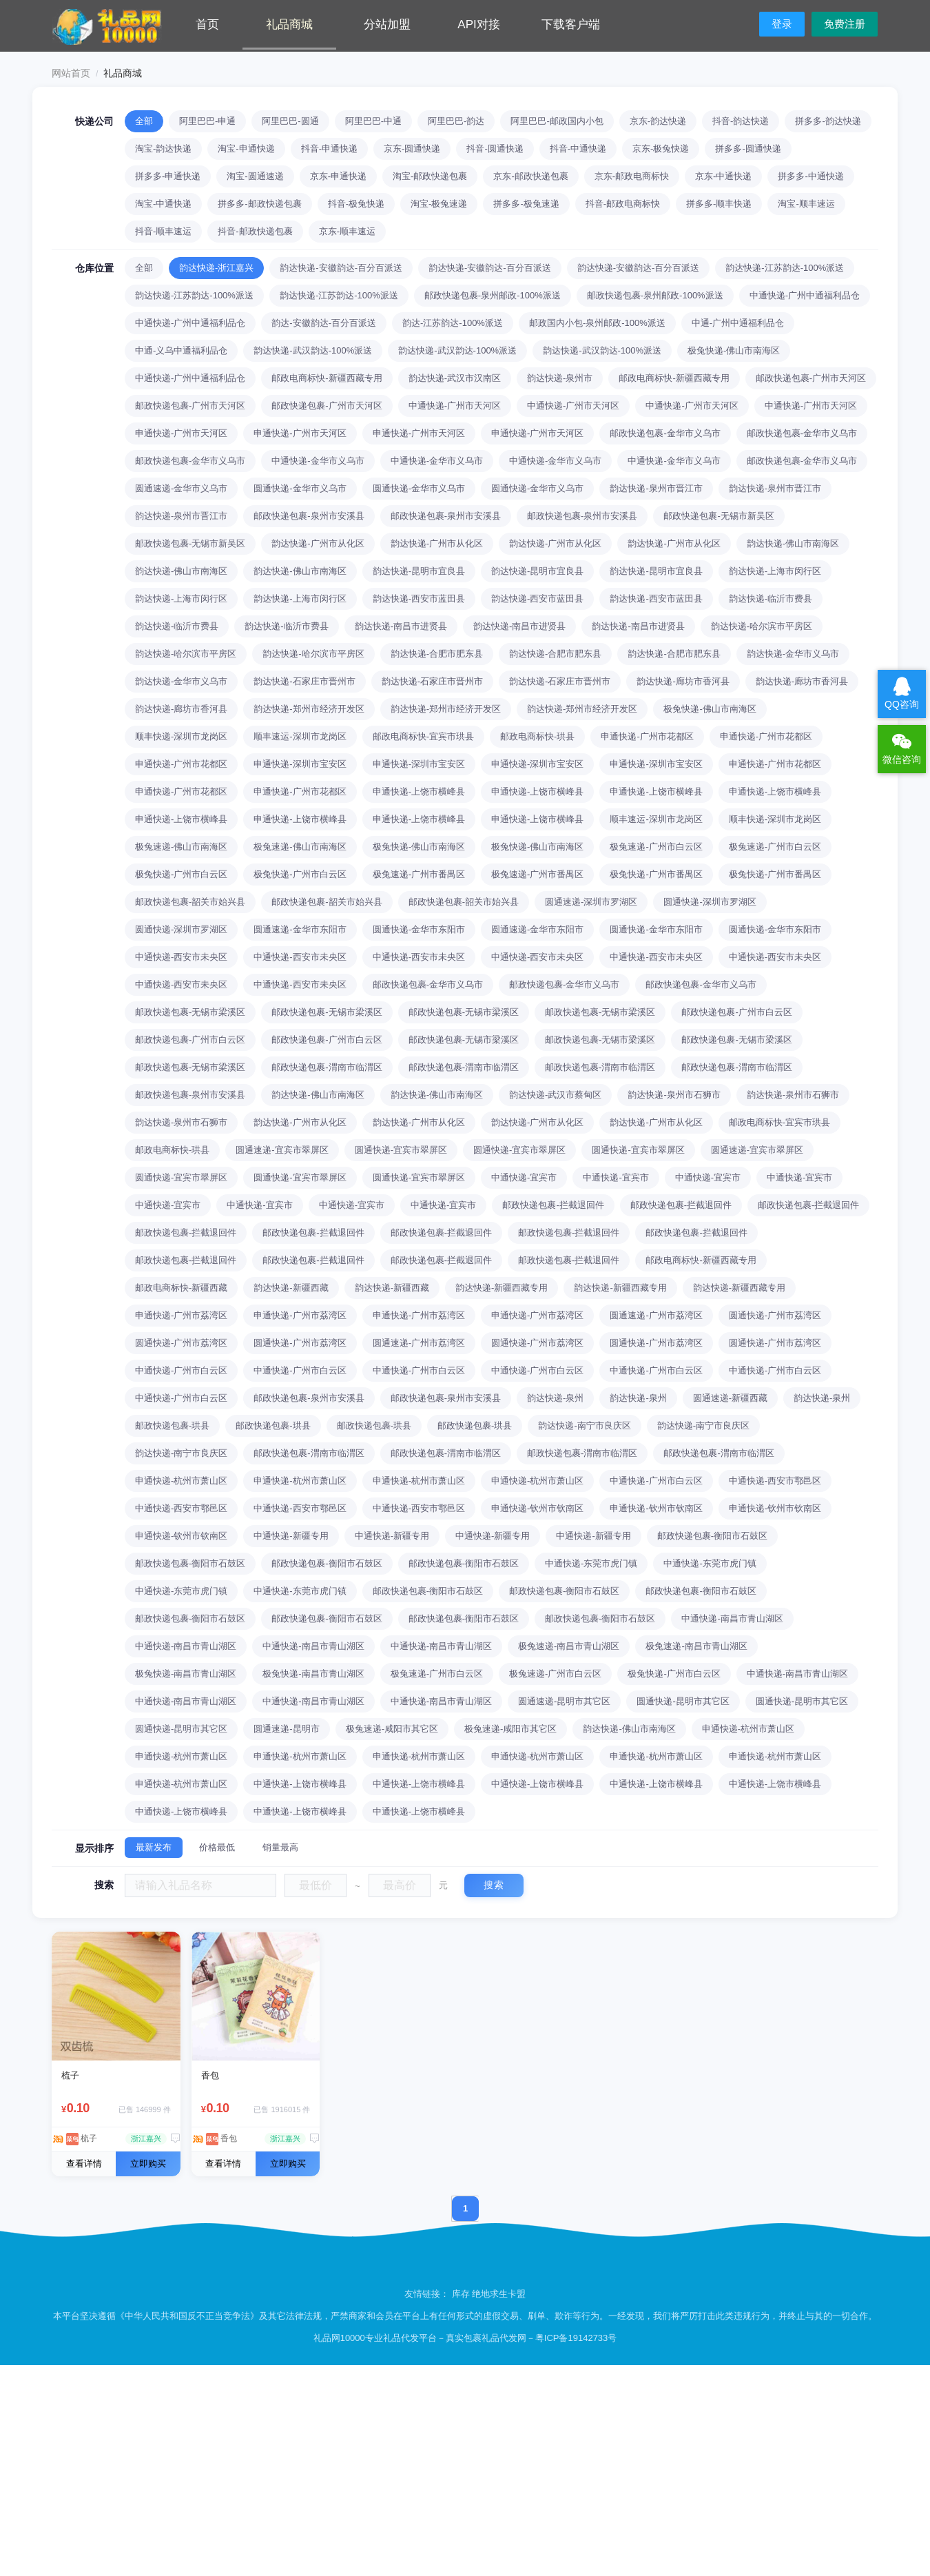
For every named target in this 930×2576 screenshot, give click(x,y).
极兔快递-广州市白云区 (181, 874)
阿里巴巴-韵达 (456, 121)
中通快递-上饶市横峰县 (300, 1784)
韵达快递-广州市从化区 (317, 543)
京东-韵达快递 (658, 121)
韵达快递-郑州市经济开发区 (309, 709)
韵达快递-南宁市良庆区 (584, 1425)
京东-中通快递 (723, 176)
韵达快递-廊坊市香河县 (683, 681)
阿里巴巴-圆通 (290, 121)
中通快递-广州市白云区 (181, 1370)
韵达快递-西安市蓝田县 (419, 598)
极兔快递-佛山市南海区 (734, 350)
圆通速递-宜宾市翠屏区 (282, 1150)
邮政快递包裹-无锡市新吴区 (718, 516)
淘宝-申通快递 (246, 148)
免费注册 (844, 24)
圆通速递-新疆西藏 (730, 1398)
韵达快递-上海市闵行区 (775, 571)
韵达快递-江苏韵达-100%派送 (784, 268)
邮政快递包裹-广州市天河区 (811, 378)
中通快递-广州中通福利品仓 (805, 295)
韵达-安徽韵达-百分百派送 (323, 323)
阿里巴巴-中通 (373, 121)
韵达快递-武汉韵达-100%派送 (313, 350)
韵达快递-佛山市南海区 (793, 543)
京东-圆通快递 (412, 148)
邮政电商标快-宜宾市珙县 (423, 736)
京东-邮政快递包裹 (530, 176)
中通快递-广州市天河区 (455, 405)
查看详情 (84, 2163)
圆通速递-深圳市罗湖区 (591, 902)
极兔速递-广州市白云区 (656, 846)
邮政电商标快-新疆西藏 (181, 1287)
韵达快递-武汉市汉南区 (455, 378)
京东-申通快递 (338, 176)
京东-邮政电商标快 (632, 176)
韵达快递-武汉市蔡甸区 (555, 1095)
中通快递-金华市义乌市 (317, 461)
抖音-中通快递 (578, 148)
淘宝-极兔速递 (439, 203)
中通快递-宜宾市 (524, 1177)
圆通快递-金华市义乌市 (300, 488)
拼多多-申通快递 (167, 176)
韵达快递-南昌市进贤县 (401, 626)
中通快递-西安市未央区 (181, 957)
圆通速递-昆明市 (286, 1729)
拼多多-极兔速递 (526, 203)
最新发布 (154, 1847)
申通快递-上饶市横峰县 (419, 791)
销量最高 (280, 1847)
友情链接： (428, 2294)
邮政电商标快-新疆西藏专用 (326, 378)
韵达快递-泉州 (555, 1398)
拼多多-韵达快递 (827, 121)
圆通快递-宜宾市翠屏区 (401, 1150)
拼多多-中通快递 (810, 176)
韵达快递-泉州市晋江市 (656, 488)
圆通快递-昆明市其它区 (683, 1701)
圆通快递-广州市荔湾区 (775, 1315)
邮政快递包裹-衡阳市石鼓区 (712, 1536)
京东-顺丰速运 (347, 231)
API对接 (478, 24)
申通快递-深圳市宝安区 (300, 764)
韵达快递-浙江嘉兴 (216, 268)
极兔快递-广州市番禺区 (656, 874)
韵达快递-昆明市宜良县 (419, 571)
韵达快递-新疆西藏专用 (501, 1287)
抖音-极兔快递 (356, 203)
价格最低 (217, 1847)
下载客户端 (570, 24)
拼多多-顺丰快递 (719, 203)
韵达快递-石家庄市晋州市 (304, 681)
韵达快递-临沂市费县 (770, 598)
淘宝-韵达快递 (163, 148)
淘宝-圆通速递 (255, 176)
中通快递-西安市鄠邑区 (775, 1480)
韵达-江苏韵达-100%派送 (452, 323)
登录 (782, 24)
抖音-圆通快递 (494, 148)
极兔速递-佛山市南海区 (181, 846)
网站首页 (71, 73)
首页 (207, 24)
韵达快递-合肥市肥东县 (437, 653)
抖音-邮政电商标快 (623, 203)
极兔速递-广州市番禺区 (419, 874)
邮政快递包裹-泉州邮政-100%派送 (492, 295)
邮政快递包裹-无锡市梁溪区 (190, 1012)
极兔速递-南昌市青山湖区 (568, 1646)
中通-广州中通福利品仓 (738, 323)
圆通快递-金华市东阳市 (419, 929)
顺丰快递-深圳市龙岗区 (181, 736)
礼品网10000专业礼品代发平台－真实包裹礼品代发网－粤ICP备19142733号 (465, 2338)
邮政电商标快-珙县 (537, 736)
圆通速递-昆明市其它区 (564, 1701)
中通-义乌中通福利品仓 (181, 350)
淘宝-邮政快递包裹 (430, 176)
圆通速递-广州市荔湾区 (656, 1315)
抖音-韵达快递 (740, 121)
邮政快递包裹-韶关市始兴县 (190, 902)
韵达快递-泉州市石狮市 (674, 1095)
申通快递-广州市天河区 (181, 433)
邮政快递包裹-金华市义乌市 (665, 433)
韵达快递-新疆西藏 (291, 1287)
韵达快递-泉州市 (559, 378)
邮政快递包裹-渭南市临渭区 (326, 1067)
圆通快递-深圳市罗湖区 (709, 902)
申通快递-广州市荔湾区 (181, 1315)
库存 (461, 2294)
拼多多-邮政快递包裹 (259, 203)
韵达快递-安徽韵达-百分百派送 (341, 268)
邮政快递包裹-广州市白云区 (736, 1012)
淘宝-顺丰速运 (806, 203)
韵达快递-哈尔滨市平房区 (761, 626)
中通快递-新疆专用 (291, 1536)
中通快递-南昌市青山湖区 (732, 1618)
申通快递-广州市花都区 (647, 736)
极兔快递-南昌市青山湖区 (185, 1673)
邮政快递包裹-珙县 (172, 1425)
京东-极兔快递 (660, 148)
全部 (144, 121)
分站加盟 (387, 24)
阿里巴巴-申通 (207, 121)
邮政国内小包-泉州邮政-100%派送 (597, 323)
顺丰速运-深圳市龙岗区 (300, 736)
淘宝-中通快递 (163, 203)
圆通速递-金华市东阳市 (300, 929)
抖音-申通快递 (329, 148)
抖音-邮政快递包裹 (255, 231)
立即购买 (148, 2163)
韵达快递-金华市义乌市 (793, 653)
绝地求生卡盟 (499, 2294)
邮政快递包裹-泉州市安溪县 (309, 516)
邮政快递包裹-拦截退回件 (552, 1205)
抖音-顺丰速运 (163, 231)
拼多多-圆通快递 (748, 148)
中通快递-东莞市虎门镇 (591, 1563)
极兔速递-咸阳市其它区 (392, 1729)
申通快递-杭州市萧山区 (181, 1480)
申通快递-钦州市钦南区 (537, 1508)
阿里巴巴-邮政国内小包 (556, 121)
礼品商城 (289, 24)
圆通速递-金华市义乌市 (181, 488)
